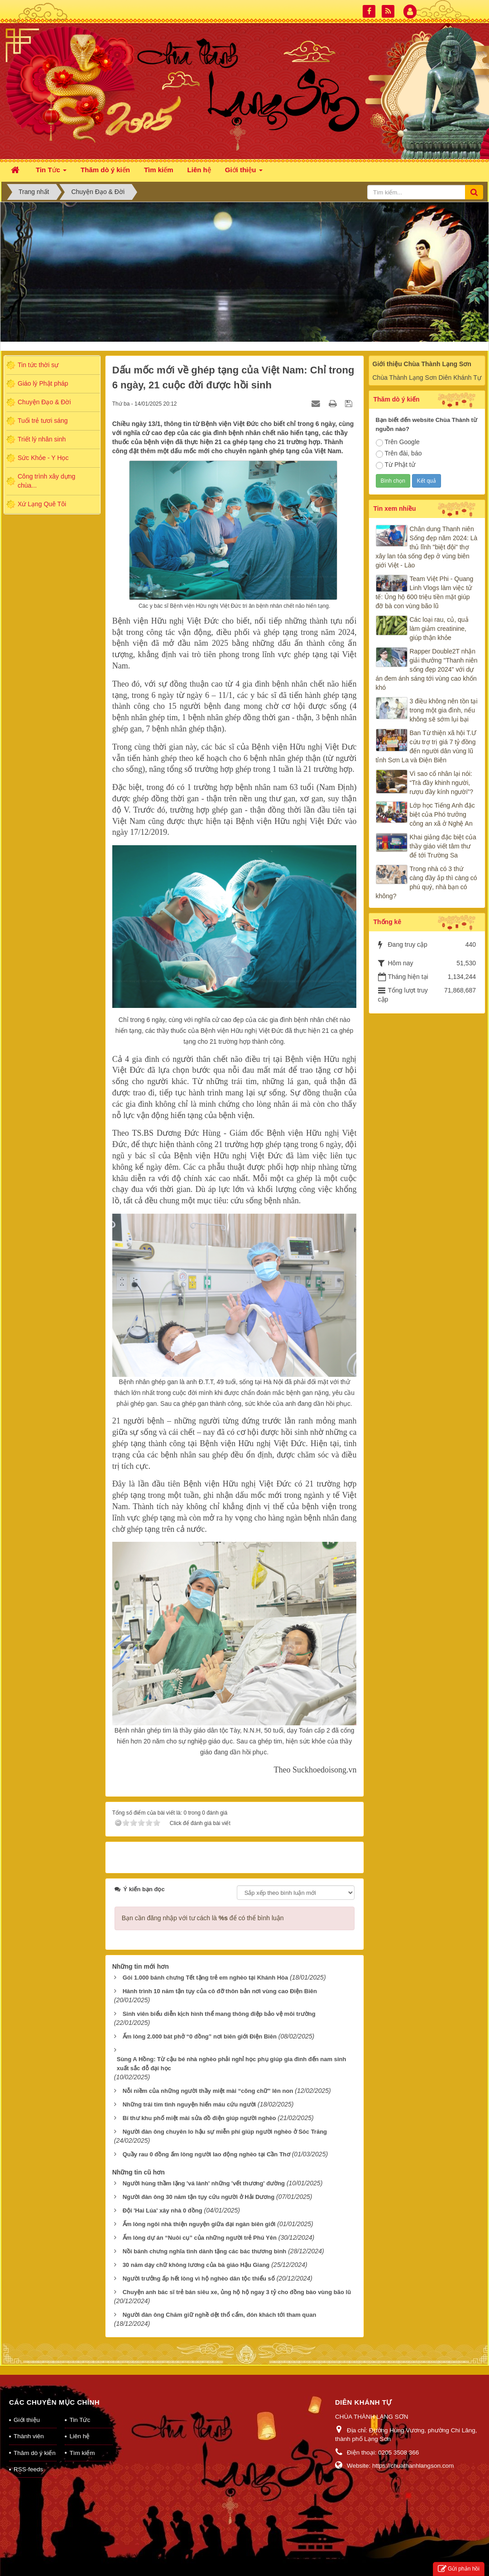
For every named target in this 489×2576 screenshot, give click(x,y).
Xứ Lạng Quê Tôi (42, 504)
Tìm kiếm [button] (158, 170)
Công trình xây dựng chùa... (46, 481)
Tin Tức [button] (51, 172)
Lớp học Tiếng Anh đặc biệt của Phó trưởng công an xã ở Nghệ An (442, 814)
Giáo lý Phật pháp (43, 383)
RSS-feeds (28, 2457)
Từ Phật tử (395, 465)
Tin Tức (79, 2408)
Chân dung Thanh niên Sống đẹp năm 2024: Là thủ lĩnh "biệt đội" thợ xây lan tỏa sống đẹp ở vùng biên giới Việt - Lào (427, 547)
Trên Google (398, 442)
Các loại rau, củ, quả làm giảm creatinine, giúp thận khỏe (439, 628)
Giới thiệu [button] (244, 172)
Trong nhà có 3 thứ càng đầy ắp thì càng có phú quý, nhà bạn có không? (426, 882)
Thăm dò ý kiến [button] (105, 170)
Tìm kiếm (82, 2441)
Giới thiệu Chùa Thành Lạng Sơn (422, 364)
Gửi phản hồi (458, 2569)
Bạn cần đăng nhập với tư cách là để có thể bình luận (203, 1906)
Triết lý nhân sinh (42, 439)
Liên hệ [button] (199, 170)
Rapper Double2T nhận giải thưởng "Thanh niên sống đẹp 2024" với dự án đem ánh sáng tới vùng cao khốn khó (427, 669)
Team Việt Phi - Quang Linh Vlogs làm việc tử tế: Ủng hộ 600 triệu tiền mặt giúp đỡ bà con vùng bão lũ (425, 592)
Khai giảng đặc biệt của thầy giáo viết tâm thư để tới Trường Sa (443, 846)
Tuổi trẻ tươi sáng (43, 420)
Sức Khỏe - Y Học (43, 457)
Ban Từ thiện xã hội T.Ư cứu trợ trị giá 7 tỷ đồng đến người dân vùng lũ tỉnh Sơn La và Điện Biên (426, 746)
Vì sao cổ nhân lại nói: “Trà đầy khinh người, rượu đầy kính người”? (442, 782)
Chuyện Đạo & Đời (44, 402)
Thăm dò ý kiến (35, 2441)
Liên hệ (79, 2424)
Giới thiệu (27, 2408)
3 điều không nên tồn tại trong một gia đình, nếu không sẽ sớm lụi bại (444, 710)
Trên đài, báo (399, 454)
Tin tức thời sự (38, 364)
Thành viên (29, 2424)
